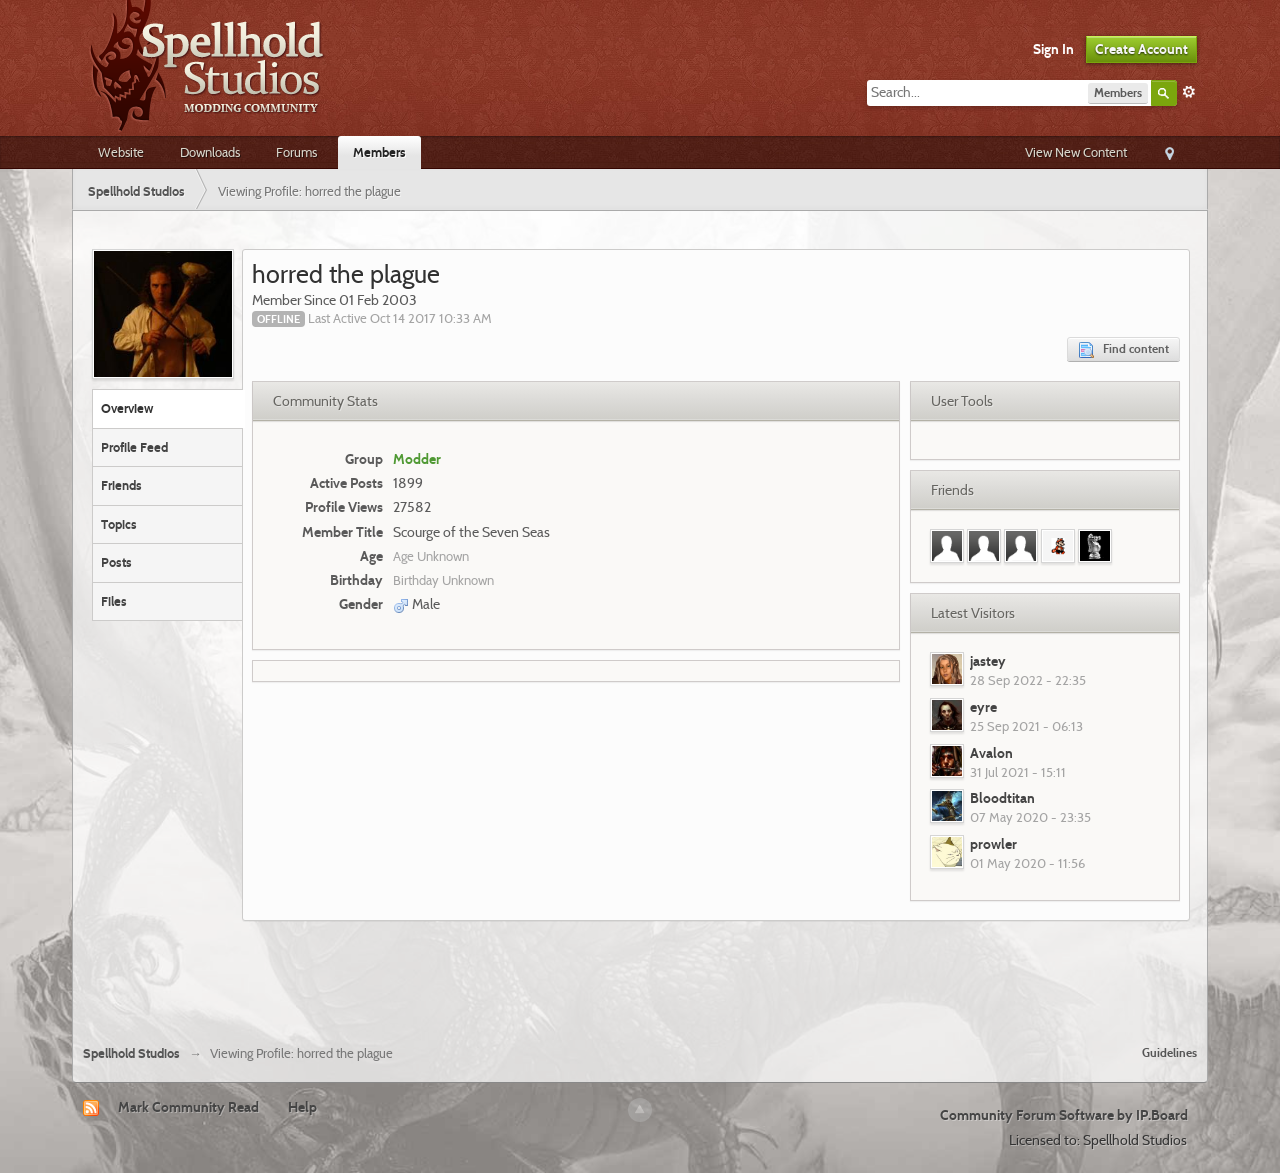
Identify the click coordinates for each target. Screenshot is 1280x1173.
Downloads (210, 152)
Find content (1123, 349)
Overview (127, 408)
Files (114, 601)
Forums (296, 152)
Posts (116, 562)
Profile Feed (134, 447)
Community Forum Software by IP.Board (1064, 1115)
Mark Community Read (188, 1107)
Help (302, 1107)
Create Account (1141, 49)
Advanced (1189, 92)
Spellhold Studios (131, 1053)
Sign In (1053, 49)
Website (121, 152)
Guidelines (1169, 1052)
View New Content (1076, 152)
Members (379, 152)
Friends (121, 485)
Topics (119, 524)
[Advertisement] (640, 975)
